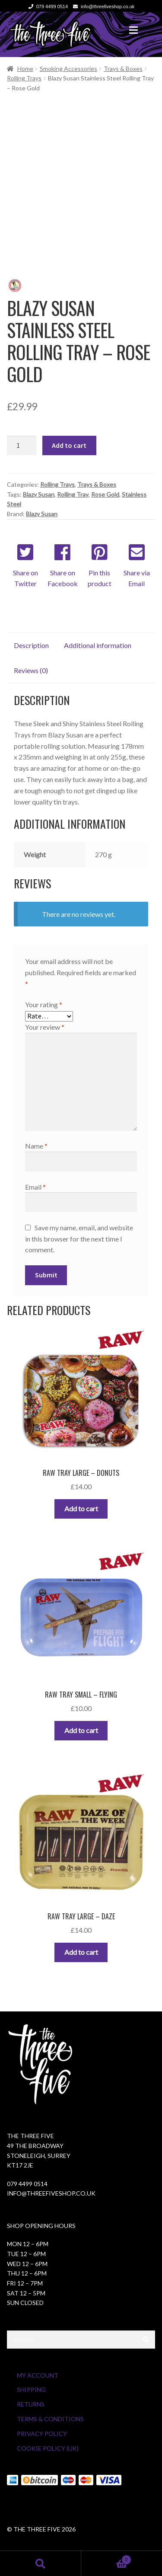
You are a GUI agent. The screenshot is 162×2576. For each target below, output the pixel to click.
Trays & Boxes (123, 68)
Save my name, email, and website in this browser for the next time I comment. (79, 1238)
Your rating (43, 1004)
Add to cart (69, 445)
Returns (30, 2404)
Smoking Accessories (68, 68)
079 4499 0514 (46, 6)
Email (35, 1187)
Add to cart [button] (81, 1508)
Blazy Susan (38, 494)
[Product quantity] (21, 446)
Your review (44, 1027)
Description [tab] (31, 645)
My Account (37, 2375)
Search (40, 2563)
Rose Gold (105, 494)
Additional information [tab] (97, 645)
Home (25, 68)
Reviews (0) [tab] (31, 670)
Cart (106, 2558)
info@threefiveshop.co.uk (102, 6)
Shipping (31, 2389)
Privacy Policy (42, 2433)
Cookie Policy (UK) (48, 2448)
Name (36, 1146)
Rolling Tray (73, 494)
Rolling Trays (24, 78)
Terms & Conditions (50, 2419)
